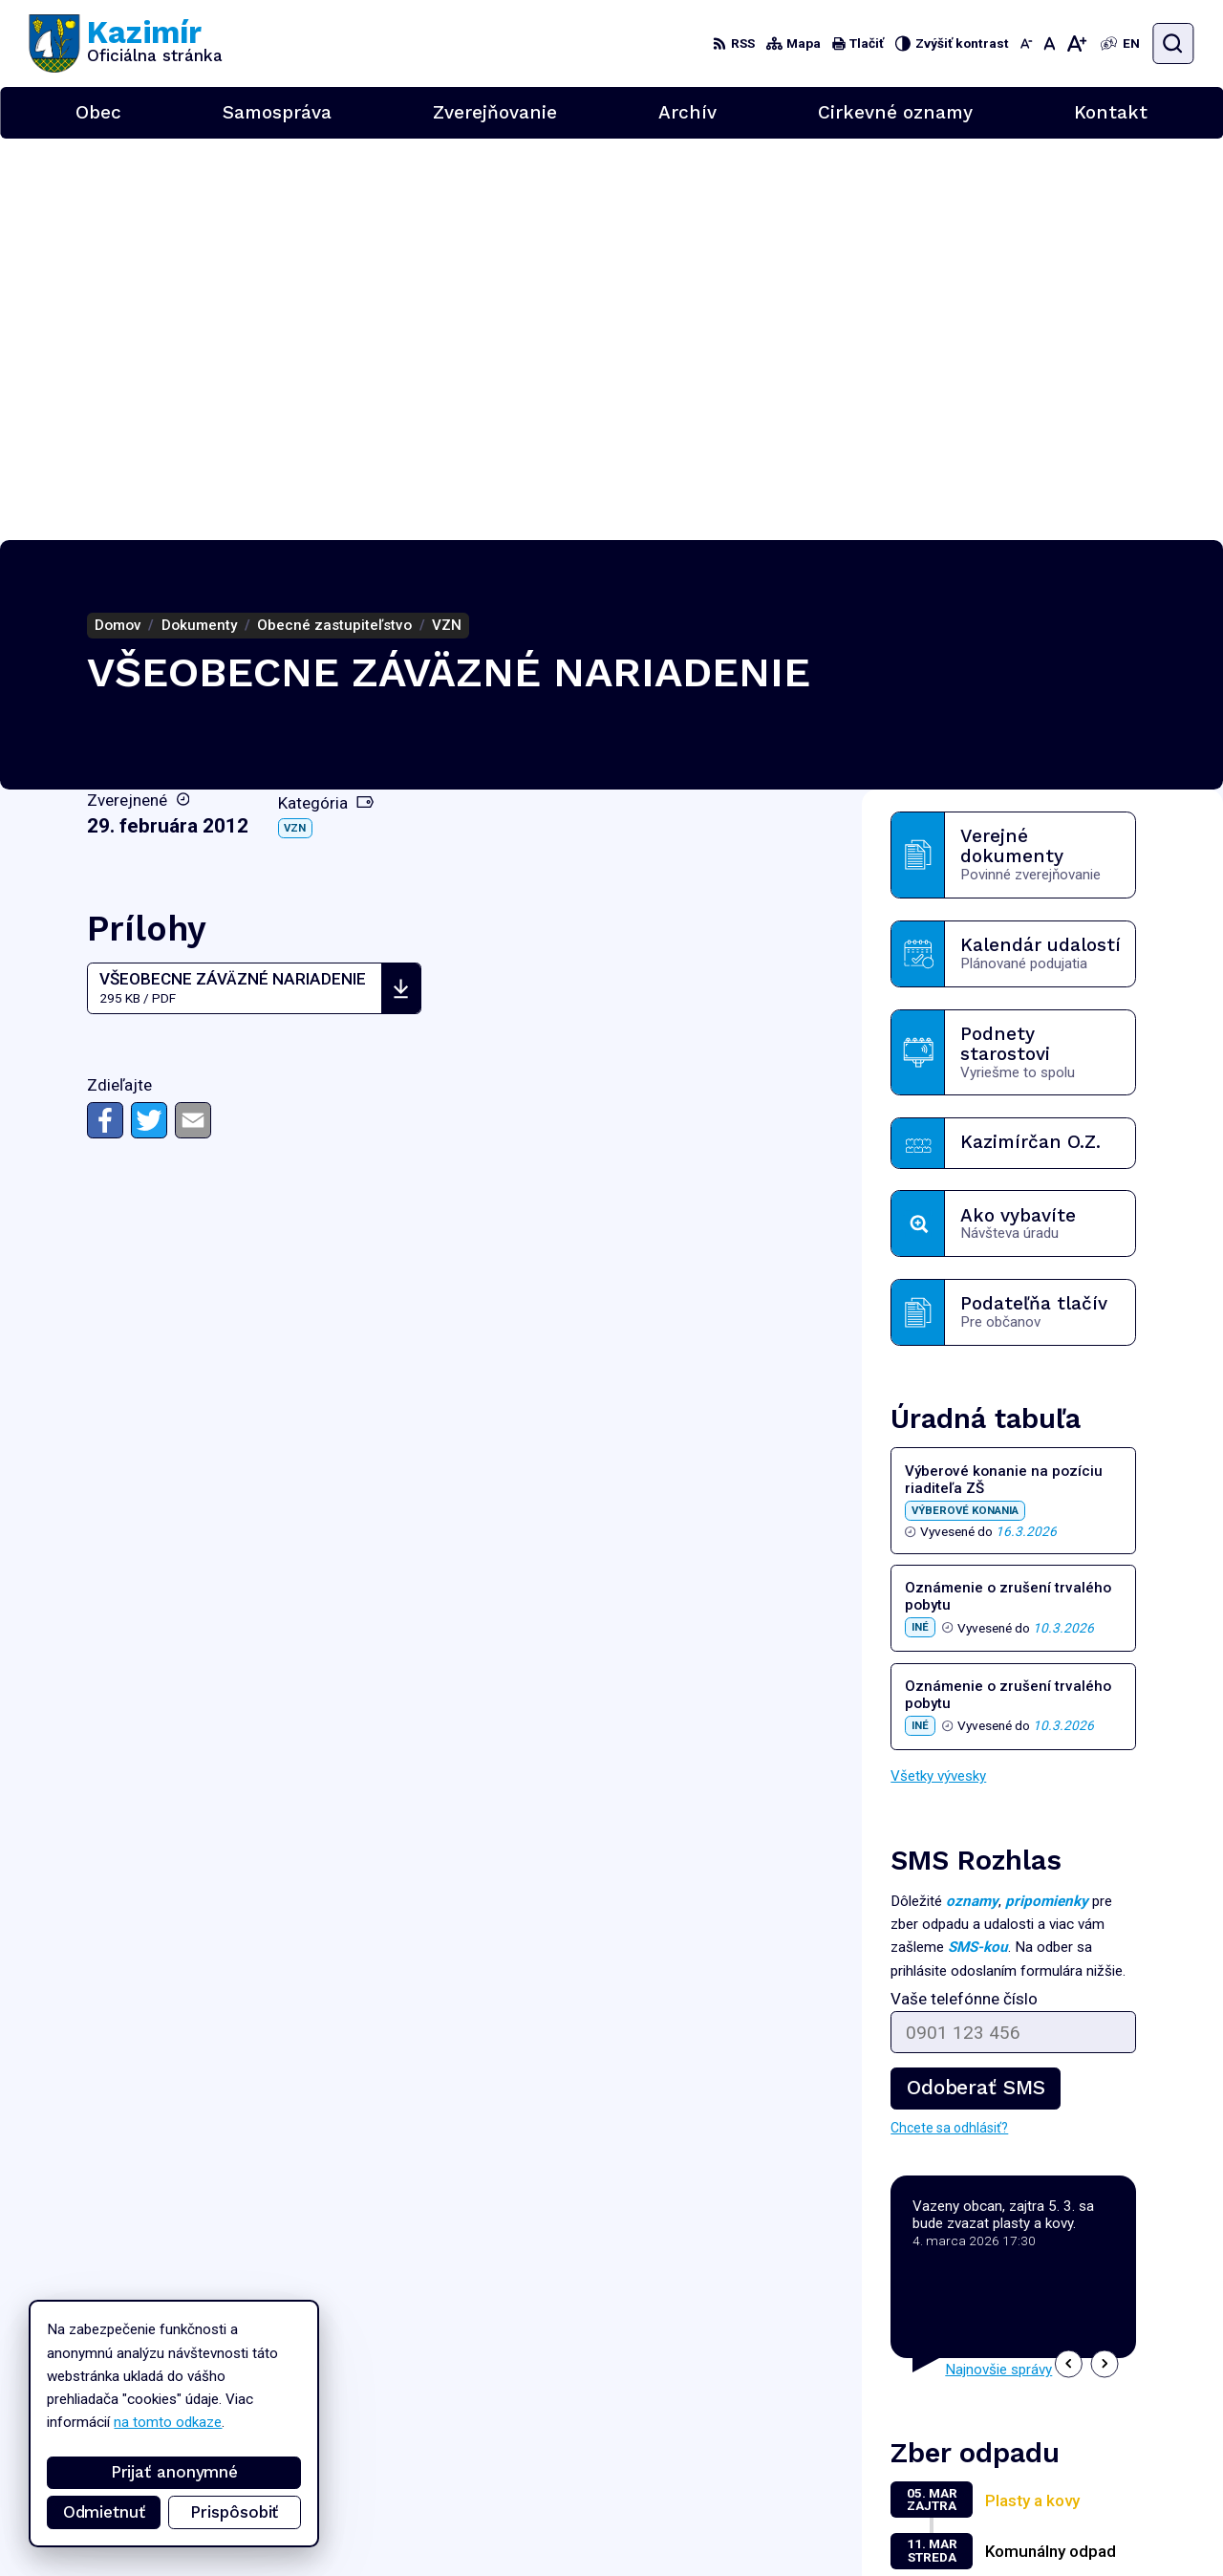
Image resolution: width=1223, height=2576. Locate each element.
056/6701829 (1103, 2483)
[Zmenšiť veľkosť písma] (1026, 43)
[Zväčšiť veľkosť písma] (1077, 43)
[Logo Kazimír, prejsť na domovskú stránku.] (126, 43)
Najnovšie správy (998, 1968)
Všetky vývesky (938, 1374)
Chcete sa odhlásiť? (949, 1726)
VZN (295, 426)
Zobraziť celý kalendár (959, 2193)
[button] (1069, 1962)
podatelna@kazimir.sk (1126, 2503)
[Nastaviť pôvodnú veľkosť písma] (1049, 43)
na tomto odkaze (154, 2422)
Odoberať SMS (975, 1686)
